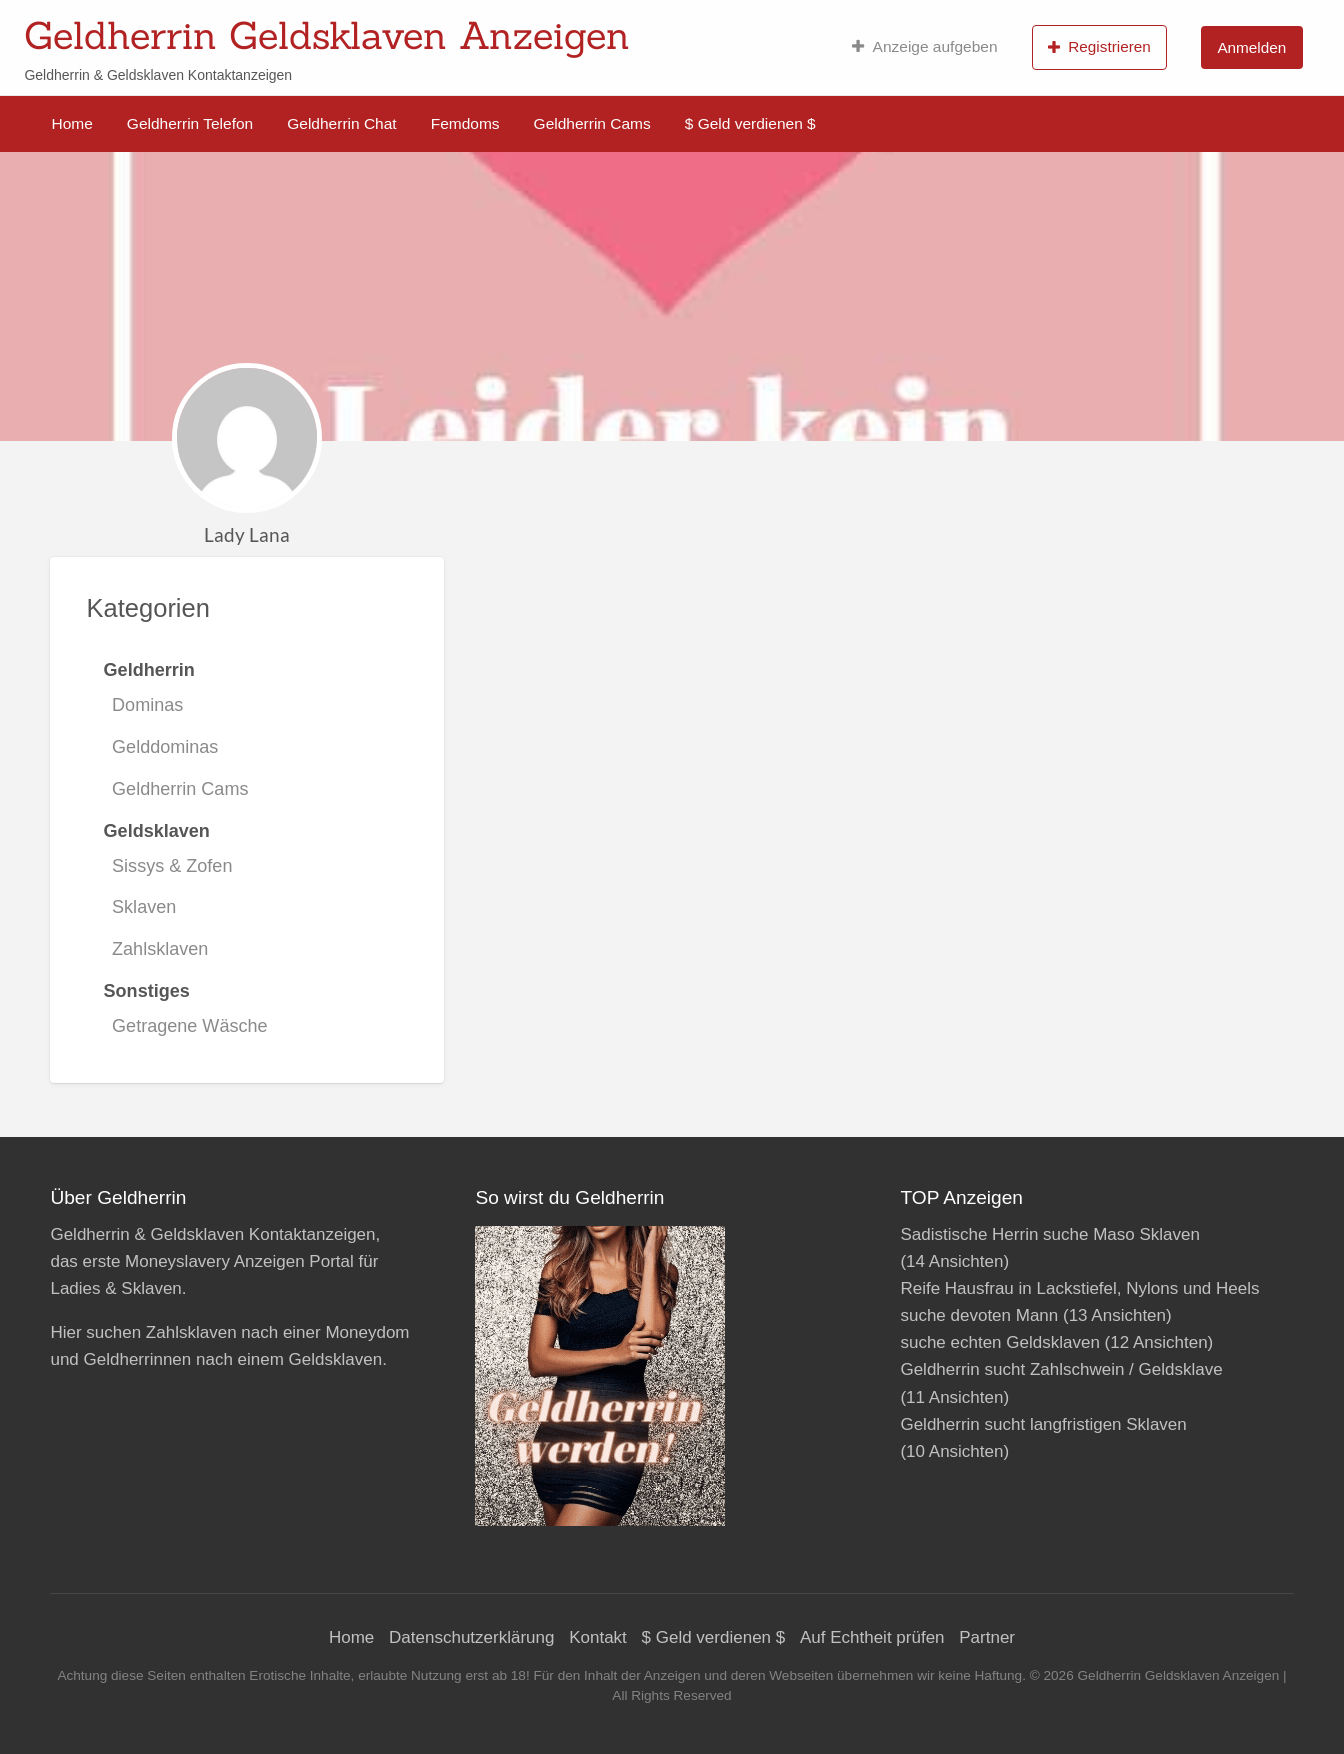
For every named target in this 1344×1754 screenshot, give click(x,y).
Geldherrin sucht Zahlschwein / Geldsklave (1061, 1369)
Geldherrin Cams (592, 123)
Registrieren (1099, 47)
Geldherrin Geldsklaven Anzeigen (327, 35)
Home (72, 123)
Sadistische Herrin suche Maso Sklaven (1050, 1234)
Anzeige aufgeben (924, 47)
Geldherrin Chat (341, 123)
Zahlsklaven (160, 949)
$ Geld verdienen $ (750, 123)
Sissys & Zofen (172, 866)
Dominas (147, 705)
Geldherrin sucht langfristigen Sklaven (1043, 1424)
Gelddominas (165, 747)
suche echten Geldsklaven (999, 1342)
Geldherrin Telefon (190, 123)
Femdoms (465, 123)
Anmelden (1251, 47)
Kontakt (598, 1637)
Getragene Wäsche (190, 1026)
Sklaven (144, 907)
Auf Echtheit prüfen (872, 1637)
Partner (987, 1637)
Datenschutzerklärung (471, 1637)
